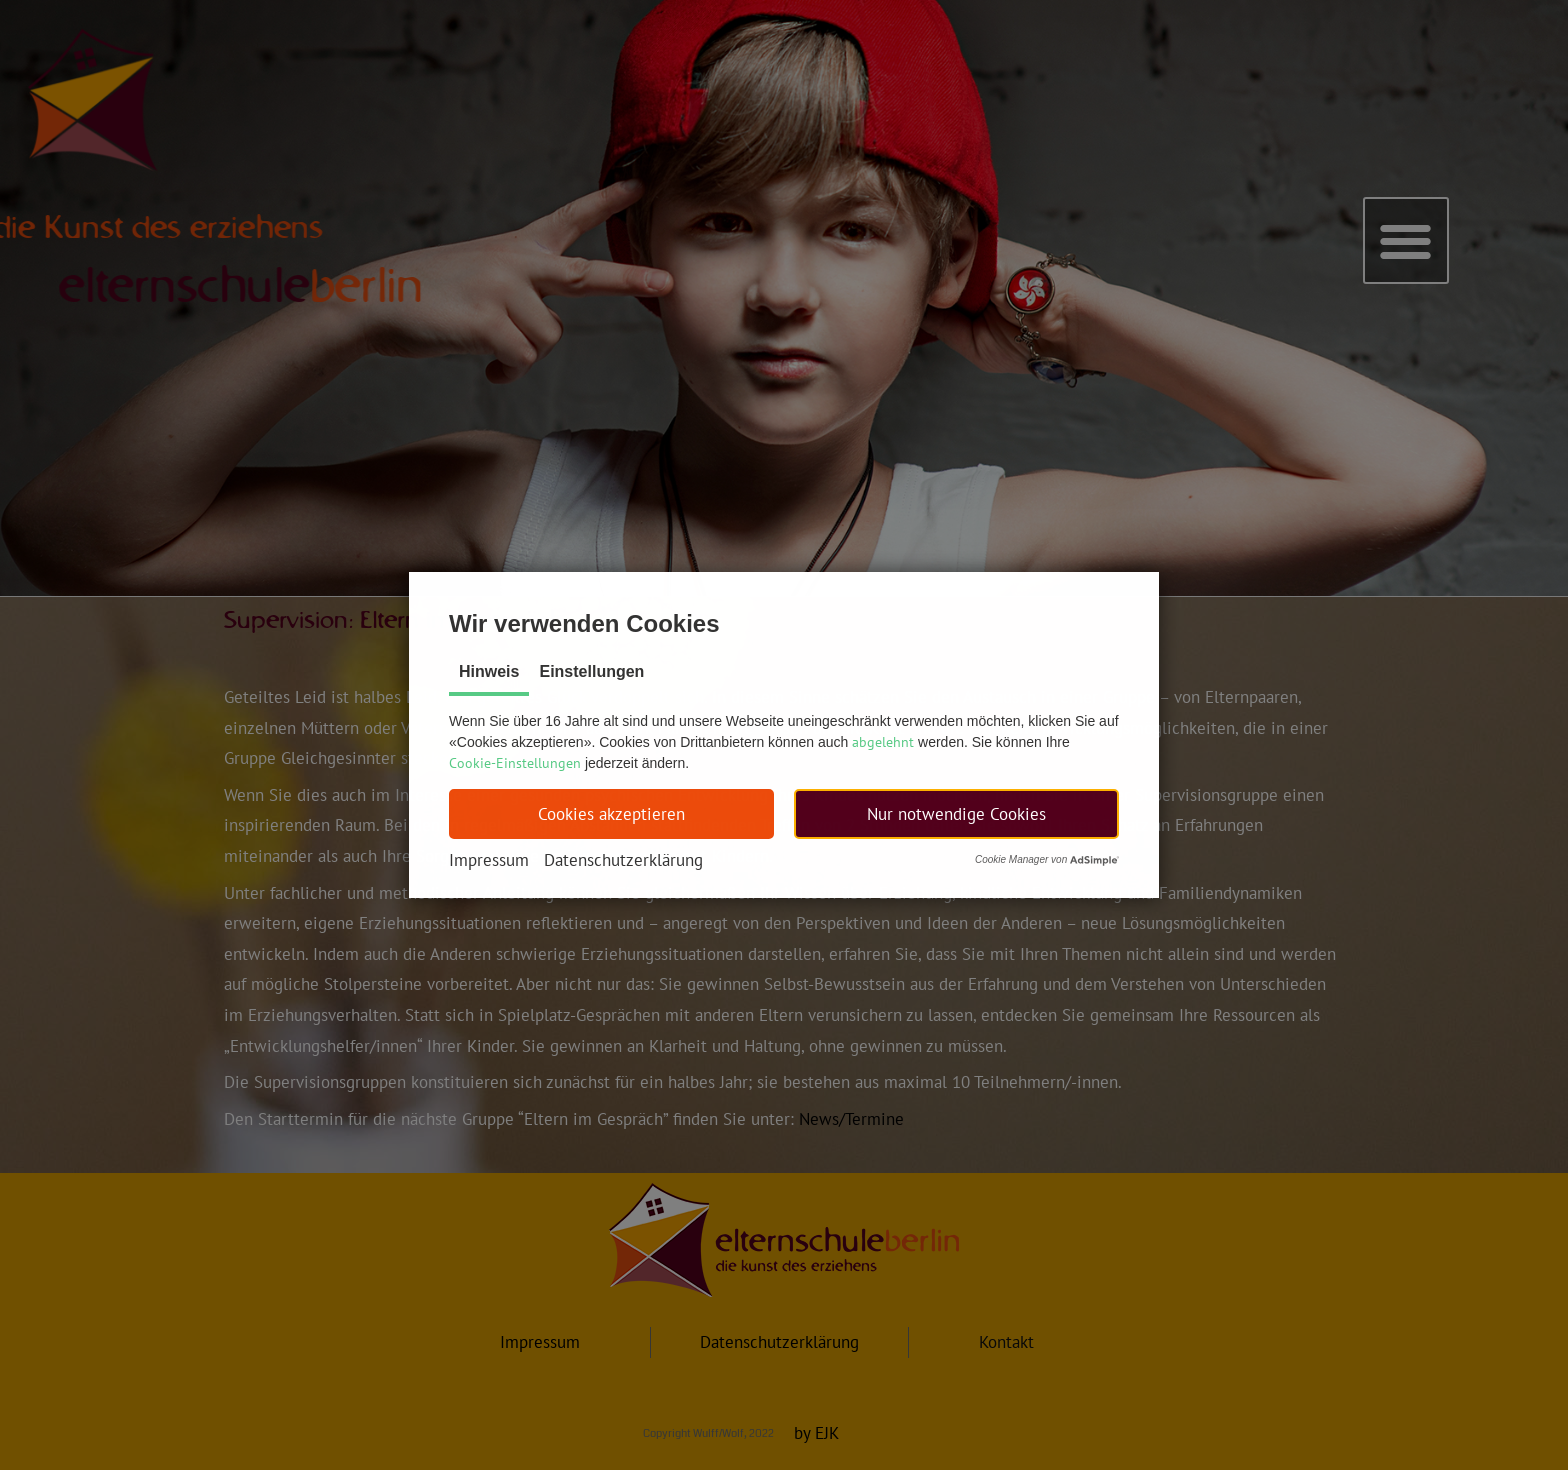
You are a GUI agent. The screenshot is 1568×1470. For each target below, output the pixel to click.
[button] (611, 814)
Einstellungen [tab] (591, 671)
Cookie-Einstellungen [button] (515, 763)
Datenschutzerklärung (623, 860)
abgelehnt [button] (883, 742)
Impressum (489, 860)
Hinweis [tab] (489, 671)
